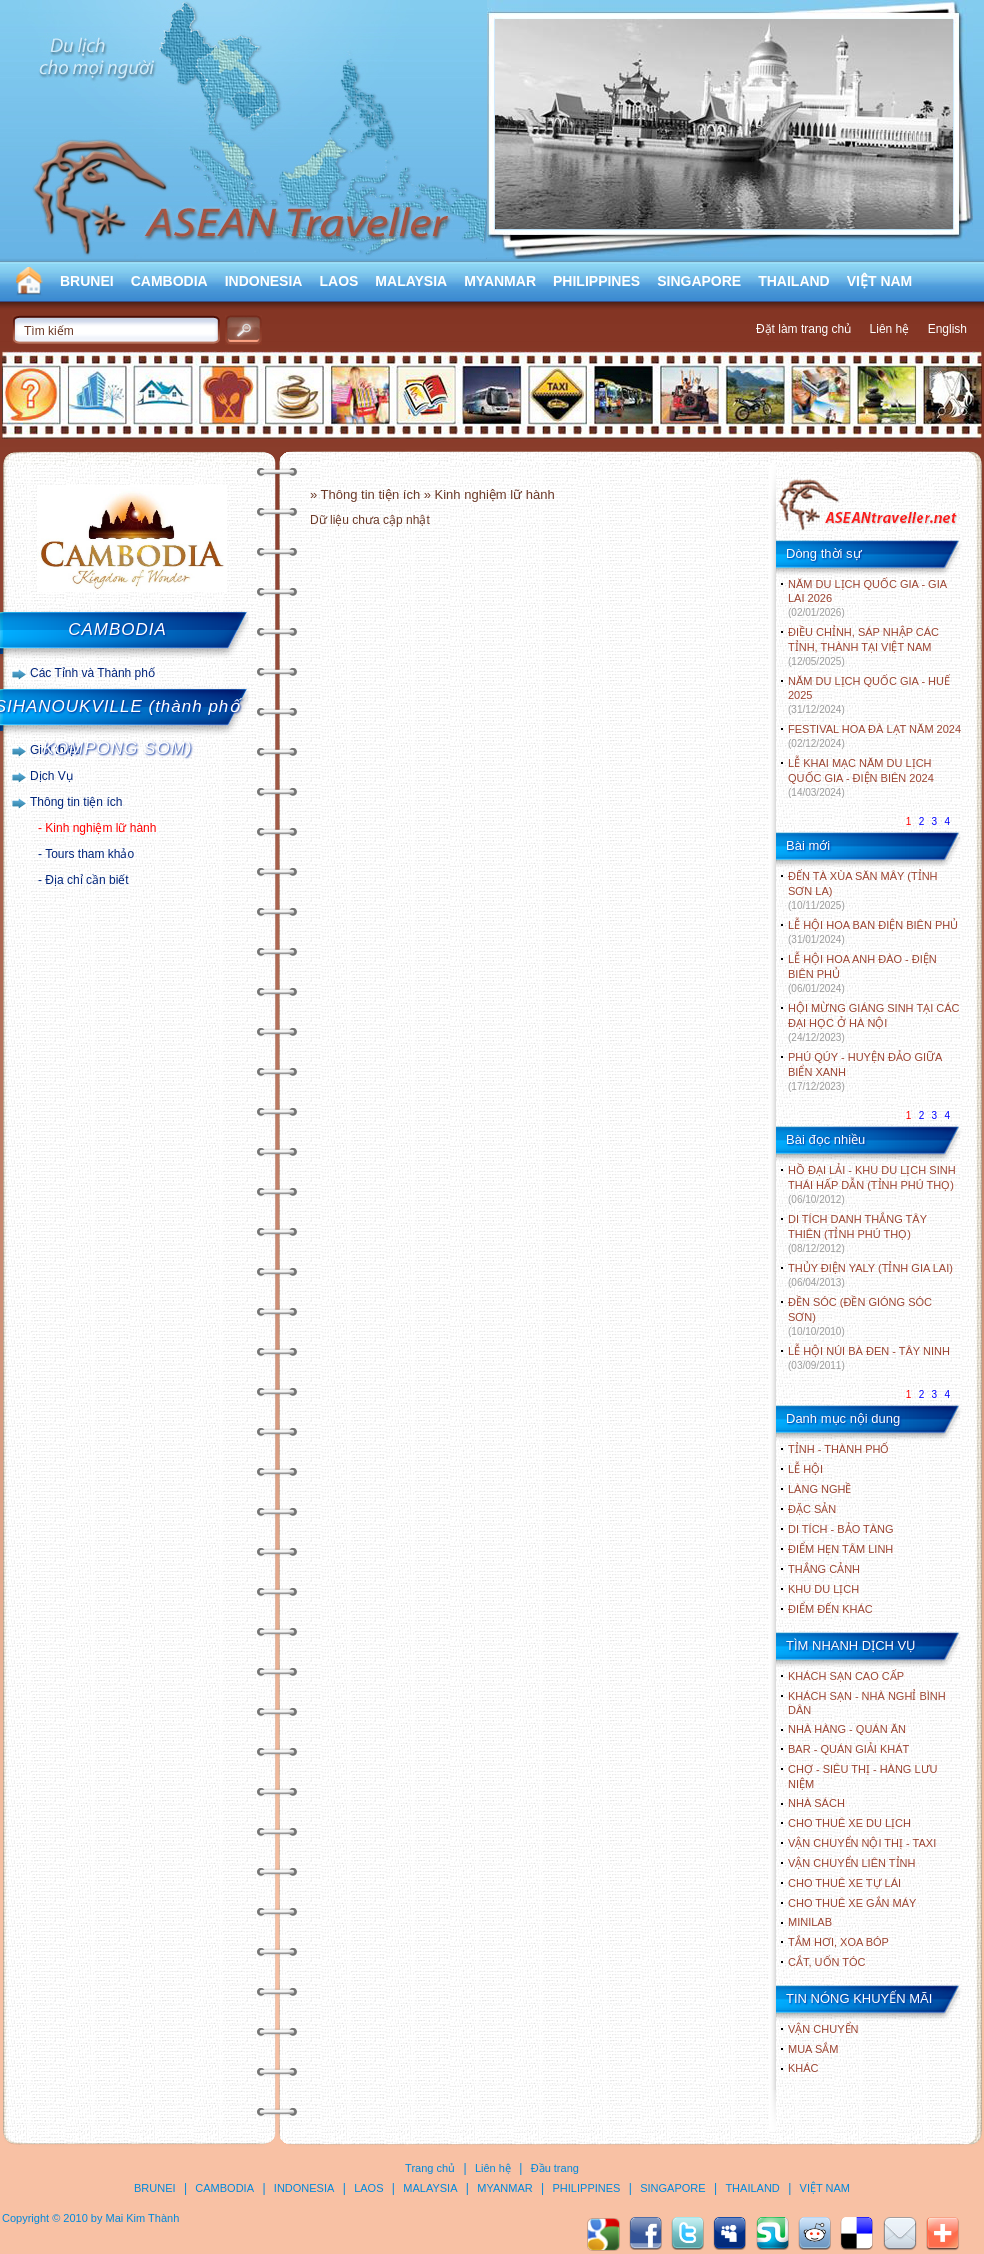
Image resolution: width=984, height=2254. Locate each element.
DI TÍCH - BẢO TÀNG (841, 1529)
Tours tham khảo (89, 854)
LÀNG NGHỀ (819, 1489)
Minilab (810, 1922)
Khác (803, 2068)
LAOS (338, 281)
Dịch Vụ (51, 776)
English (947, 329)
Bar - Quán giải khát (848, 1749)
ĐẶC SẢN (812, 1509)
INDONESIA (264, 281)
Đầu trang (555, 2168)
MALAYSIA (411, 281)
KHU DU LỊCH (823, 1589)
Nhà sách (816, 1803)
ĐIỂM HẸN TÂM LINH (840, 1549)
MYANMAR (500, 281)
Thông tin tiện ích (76, 802)
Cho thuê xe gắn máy (852, 1903)
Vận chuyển (823, 2029)
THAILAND (794, 281)
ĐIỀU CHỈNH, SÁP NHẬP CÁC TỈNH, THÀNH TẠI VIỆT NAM (863, 646)
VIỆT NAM (880, 281)
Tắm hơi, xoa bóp (838, 1942)
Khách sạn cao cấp (846, 1676)
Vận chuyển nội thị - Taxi (862, 1843)
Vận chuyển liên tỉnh (851, 1863)
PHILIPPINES (596, 281)
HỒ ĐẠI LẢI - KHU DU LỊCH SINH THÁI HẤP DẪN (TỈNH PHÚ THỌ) (872, 1184)
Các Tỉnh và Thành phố (92, 673)
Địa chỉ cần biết (86, 880)
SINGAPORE (699, 281)
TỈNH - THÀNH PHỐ (838, 1449)
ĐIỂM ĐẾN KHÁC (830, 1609)
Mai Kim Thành (143, 2218)
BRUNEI (87, 281)
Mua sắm (813, 2049)
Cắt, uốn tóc (827, 1962)
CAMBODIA (169, 281)
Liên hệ (890, 329)
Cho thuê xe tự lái (844, 1883)
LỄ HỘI (805, 1469)
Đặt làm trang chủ (803, 329)
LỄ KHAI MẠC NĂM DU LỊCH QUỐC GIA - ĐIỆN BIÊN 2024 (861, 777)
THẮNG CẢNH (824, 1569)
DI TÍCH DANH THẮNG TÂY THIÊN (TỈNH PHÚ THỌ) (857, 1233)
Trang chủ (430, 2168)
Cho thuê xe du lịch (849, 1823)
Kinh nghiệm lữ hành (100, 828)
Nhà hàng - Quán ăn (847, 1729)
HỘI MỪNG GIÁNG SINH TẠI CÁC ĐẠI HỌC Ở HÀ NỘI (873, 1022)
